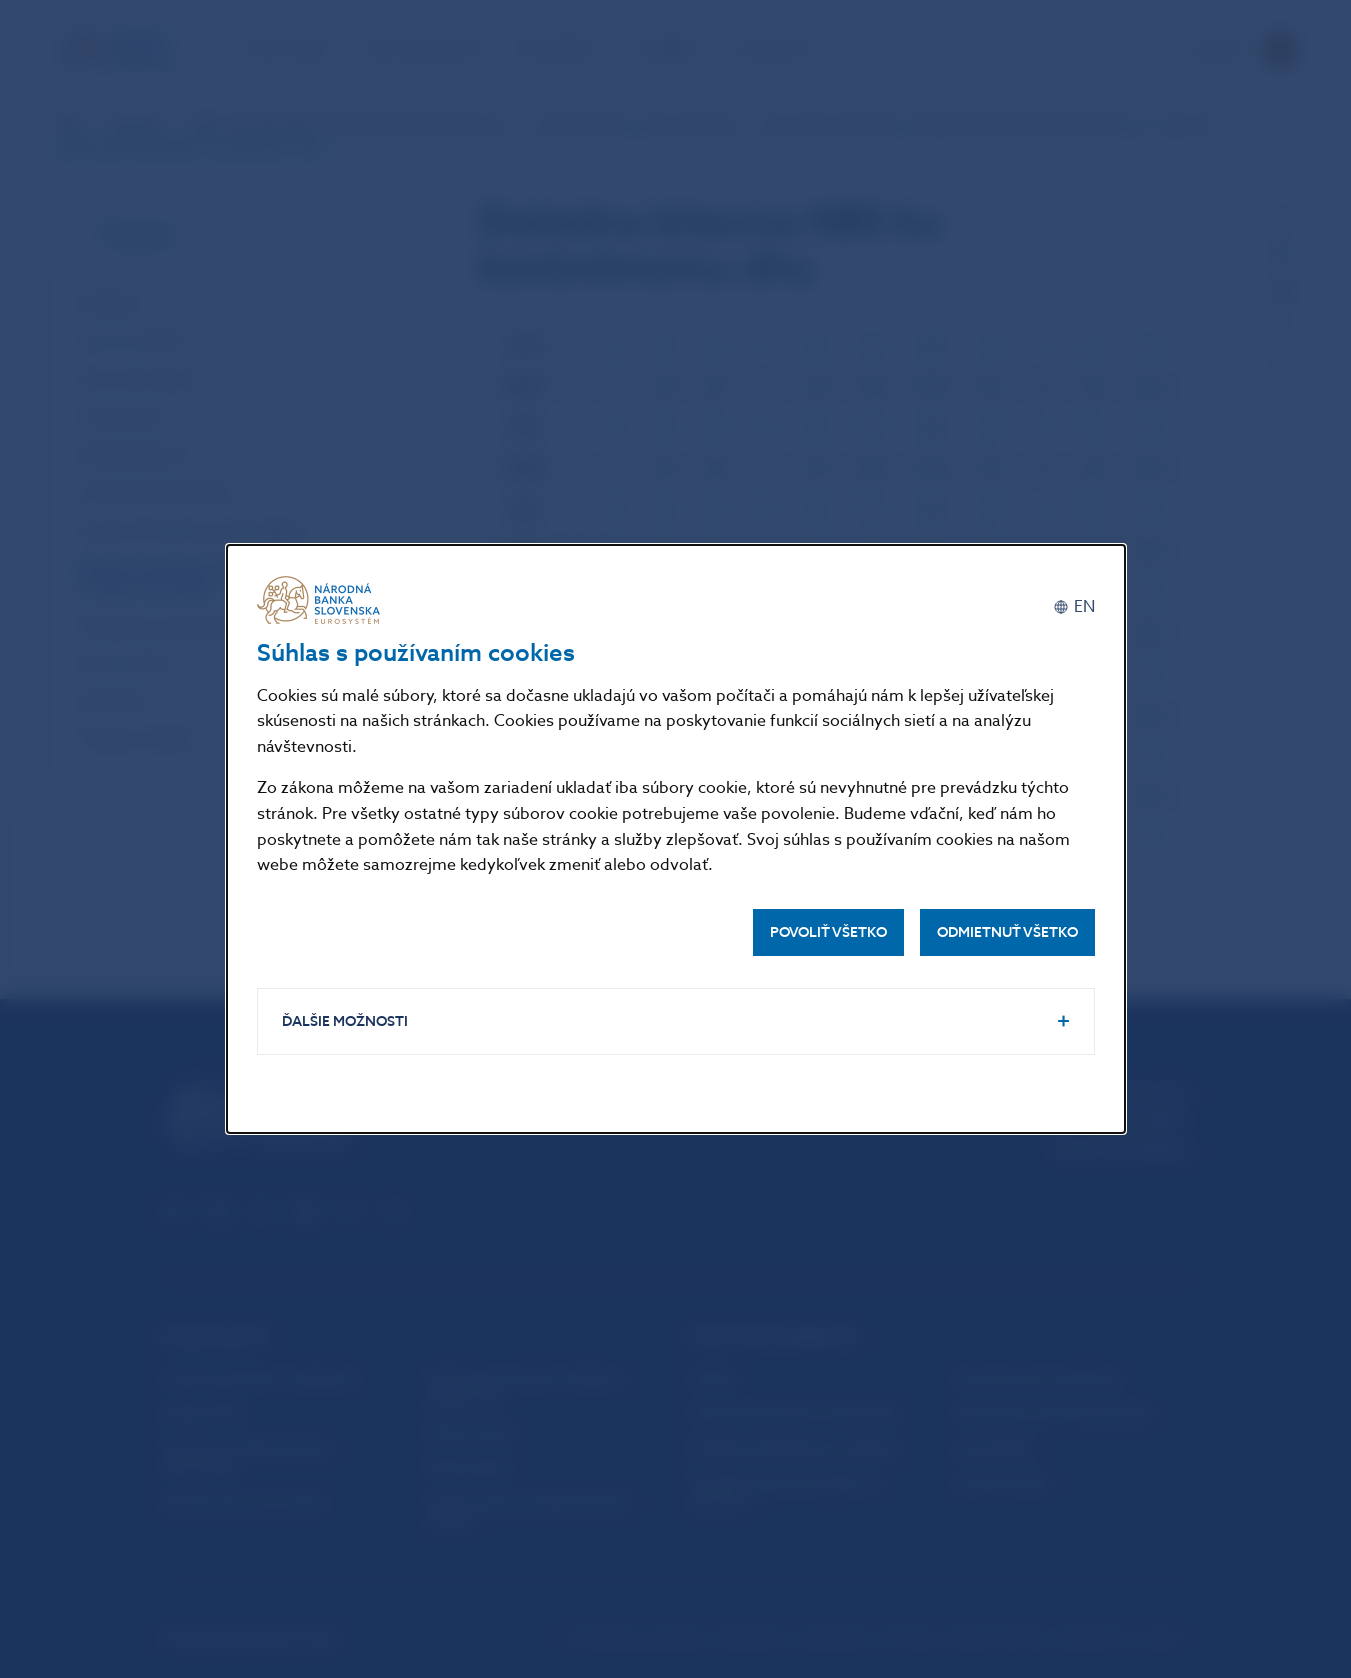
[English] (1074, 607)
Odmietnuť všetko (1007, 932)
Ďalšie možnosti (345, 1021)
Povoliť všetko (828, 932)
